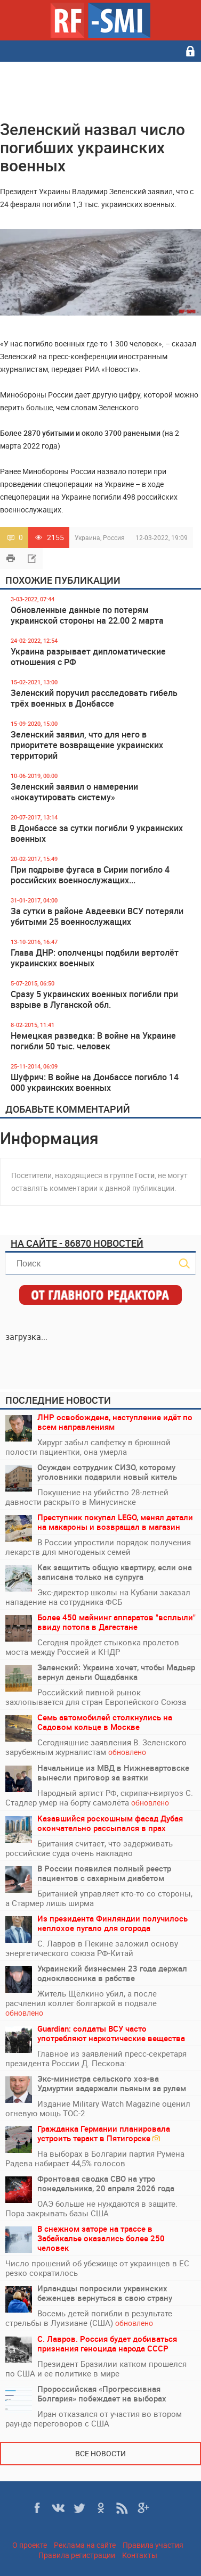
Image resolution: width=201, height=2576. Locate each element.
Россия (114, 537)
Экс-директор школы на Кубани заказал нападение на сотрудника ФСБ (97, 1596)
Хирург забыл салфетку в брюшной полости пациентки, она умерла (88, 1446)
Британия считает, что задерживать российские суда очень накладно (89, 1848)
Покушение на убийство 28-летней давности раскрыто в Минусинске (86, 1496)
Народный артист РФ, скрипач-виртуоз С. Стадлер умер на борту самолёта (99, 1798)
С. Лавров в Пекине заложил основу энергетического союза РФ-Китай (91, 1948)
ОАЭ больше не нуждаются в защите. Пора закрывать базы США (91, 2208)
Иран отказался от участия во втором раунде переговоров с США (93, 2418)
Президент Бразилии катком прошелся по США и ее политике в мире (96, 2368)
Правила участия (153, 2545)
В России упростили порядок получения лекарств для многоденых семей (98, 1546)
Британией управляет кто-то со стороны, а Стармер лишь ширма (98, 1898)
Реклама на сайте (85, 2545)
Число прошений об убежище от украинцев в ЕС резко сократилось (97, 2267)
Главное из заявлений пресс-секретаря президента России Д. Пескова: (96, 2058)
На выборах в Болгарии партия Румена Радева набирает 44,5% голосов (94, 2158)
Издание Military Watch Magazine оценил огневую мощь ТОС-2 (97, 2108)
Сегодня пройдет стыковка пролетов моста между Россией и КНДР (92, 1646)
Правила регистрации (76, 2555)
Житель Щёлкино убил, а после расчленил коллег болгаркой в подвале (81, 2003)
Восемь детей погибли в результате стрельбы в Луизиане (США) (88, 2318)
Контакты (139, 2555)
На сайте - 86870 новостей (77, 1243)
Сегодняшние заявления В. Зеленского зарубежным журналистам (96, 1747)
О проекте (29, 2545)
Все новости (100, 2453)
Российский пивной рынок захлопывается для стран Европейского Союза (95, 1697)
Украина (87, 537)
